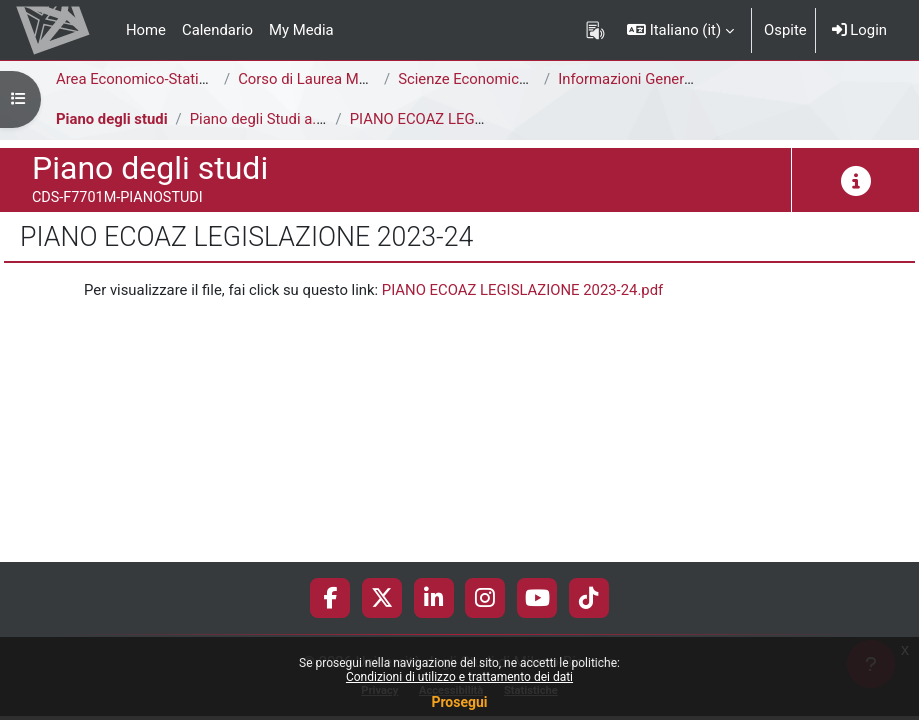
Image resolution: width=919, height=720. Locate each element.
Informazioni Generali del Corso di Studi (688, 79)
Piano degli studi (112, 119)
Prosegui (459, 702)
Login (859, 30)
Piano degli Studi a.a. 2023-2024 (296, 119)
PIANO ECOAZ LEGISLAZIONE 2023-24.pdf (522, 290)
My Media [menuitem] (301, 30)
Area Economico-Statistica (143, 79)
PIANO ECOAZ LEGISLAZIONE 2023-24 (478, 119)
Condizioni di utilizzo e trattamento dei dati (459, 677)
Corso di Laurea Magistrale (326, 79)
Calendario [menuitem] (217, 30)
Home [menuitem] (146, 30)
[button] (680, 30)
